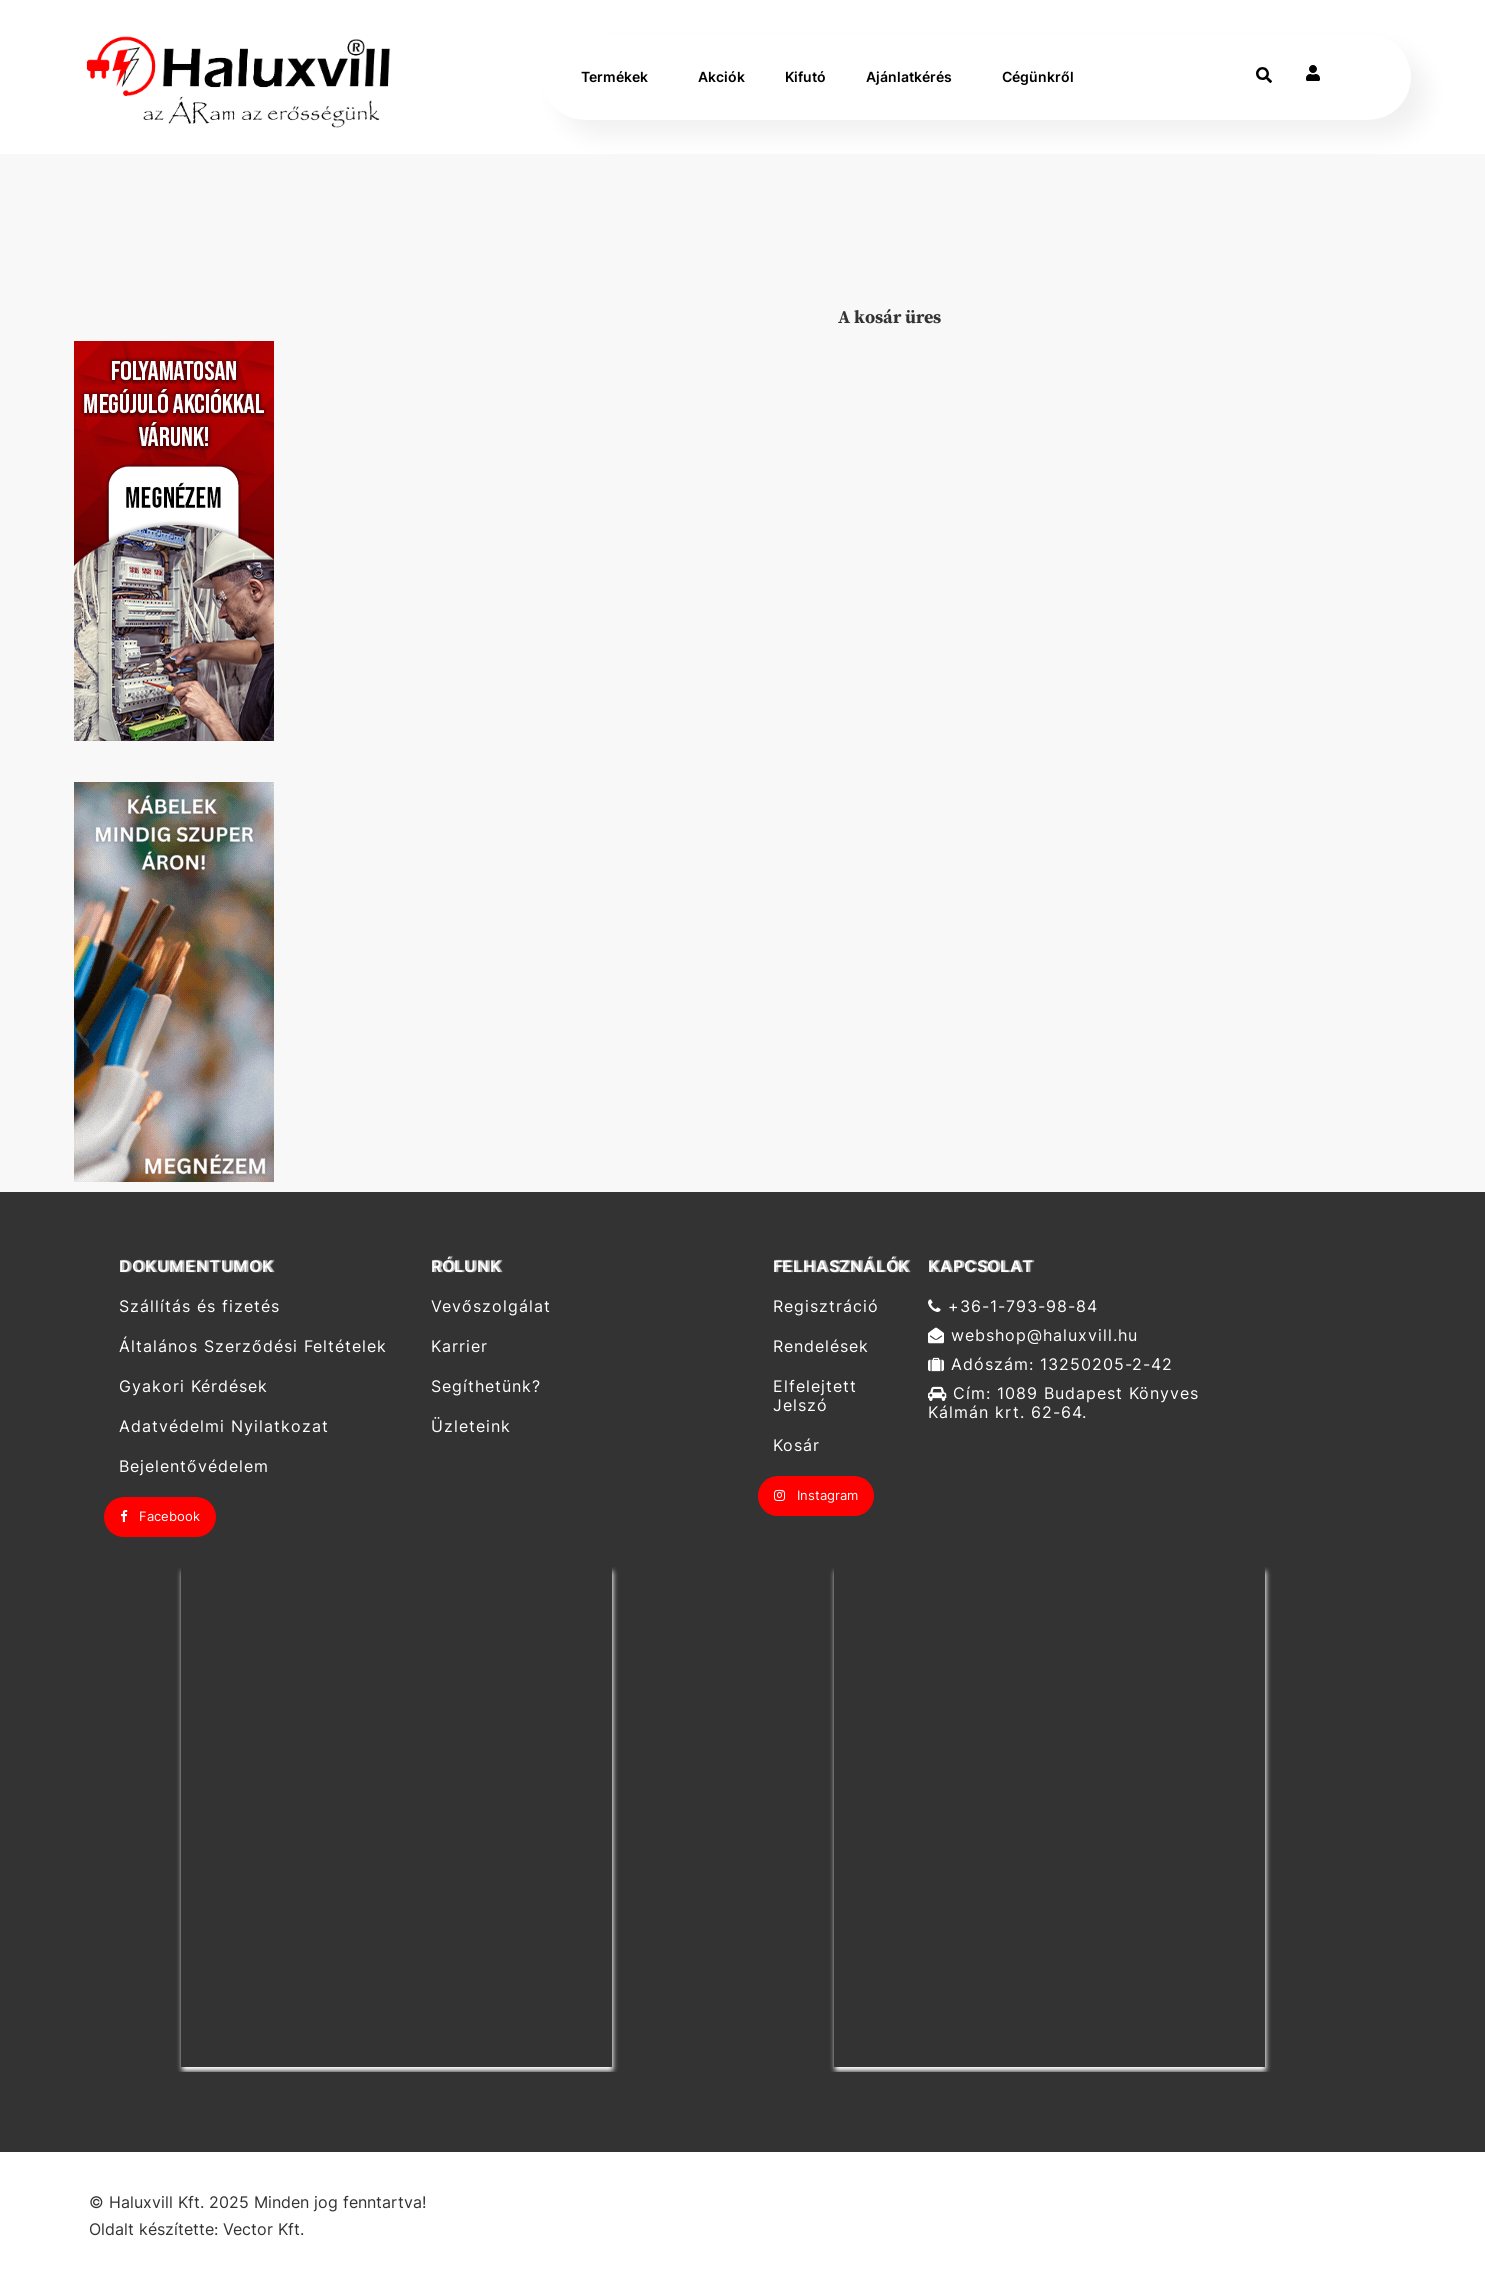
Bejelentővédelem (194, 1466)
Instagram (816, 1495)
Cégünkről (1038, 76)
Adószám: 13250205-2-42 (1050, 1364)
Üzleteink (471, 1426)
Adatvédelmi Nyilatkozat (224, 1426)
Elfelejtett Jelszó (815, 1396)
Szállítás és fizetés (199, 1306)
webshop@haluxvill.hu (1033, 1335)
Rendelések (821, 1346)
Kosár (796, 1445)
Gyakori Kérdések (193, 1386)
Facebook (160, 1516)
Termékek (614, 76)
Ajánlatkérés (909, 76)
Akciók (721, 76)
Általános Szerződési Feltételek (253, 1346)
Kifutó (805, 76)
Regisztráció (826, 1306)
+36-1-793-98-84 (1013, 1306)
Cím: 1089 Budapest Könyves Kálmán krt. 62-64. (1063, 1403)
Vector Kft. (263, 2229)
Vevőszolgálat (491, 1306)
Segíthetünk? (486, 1386)
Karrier (459, 1346)
